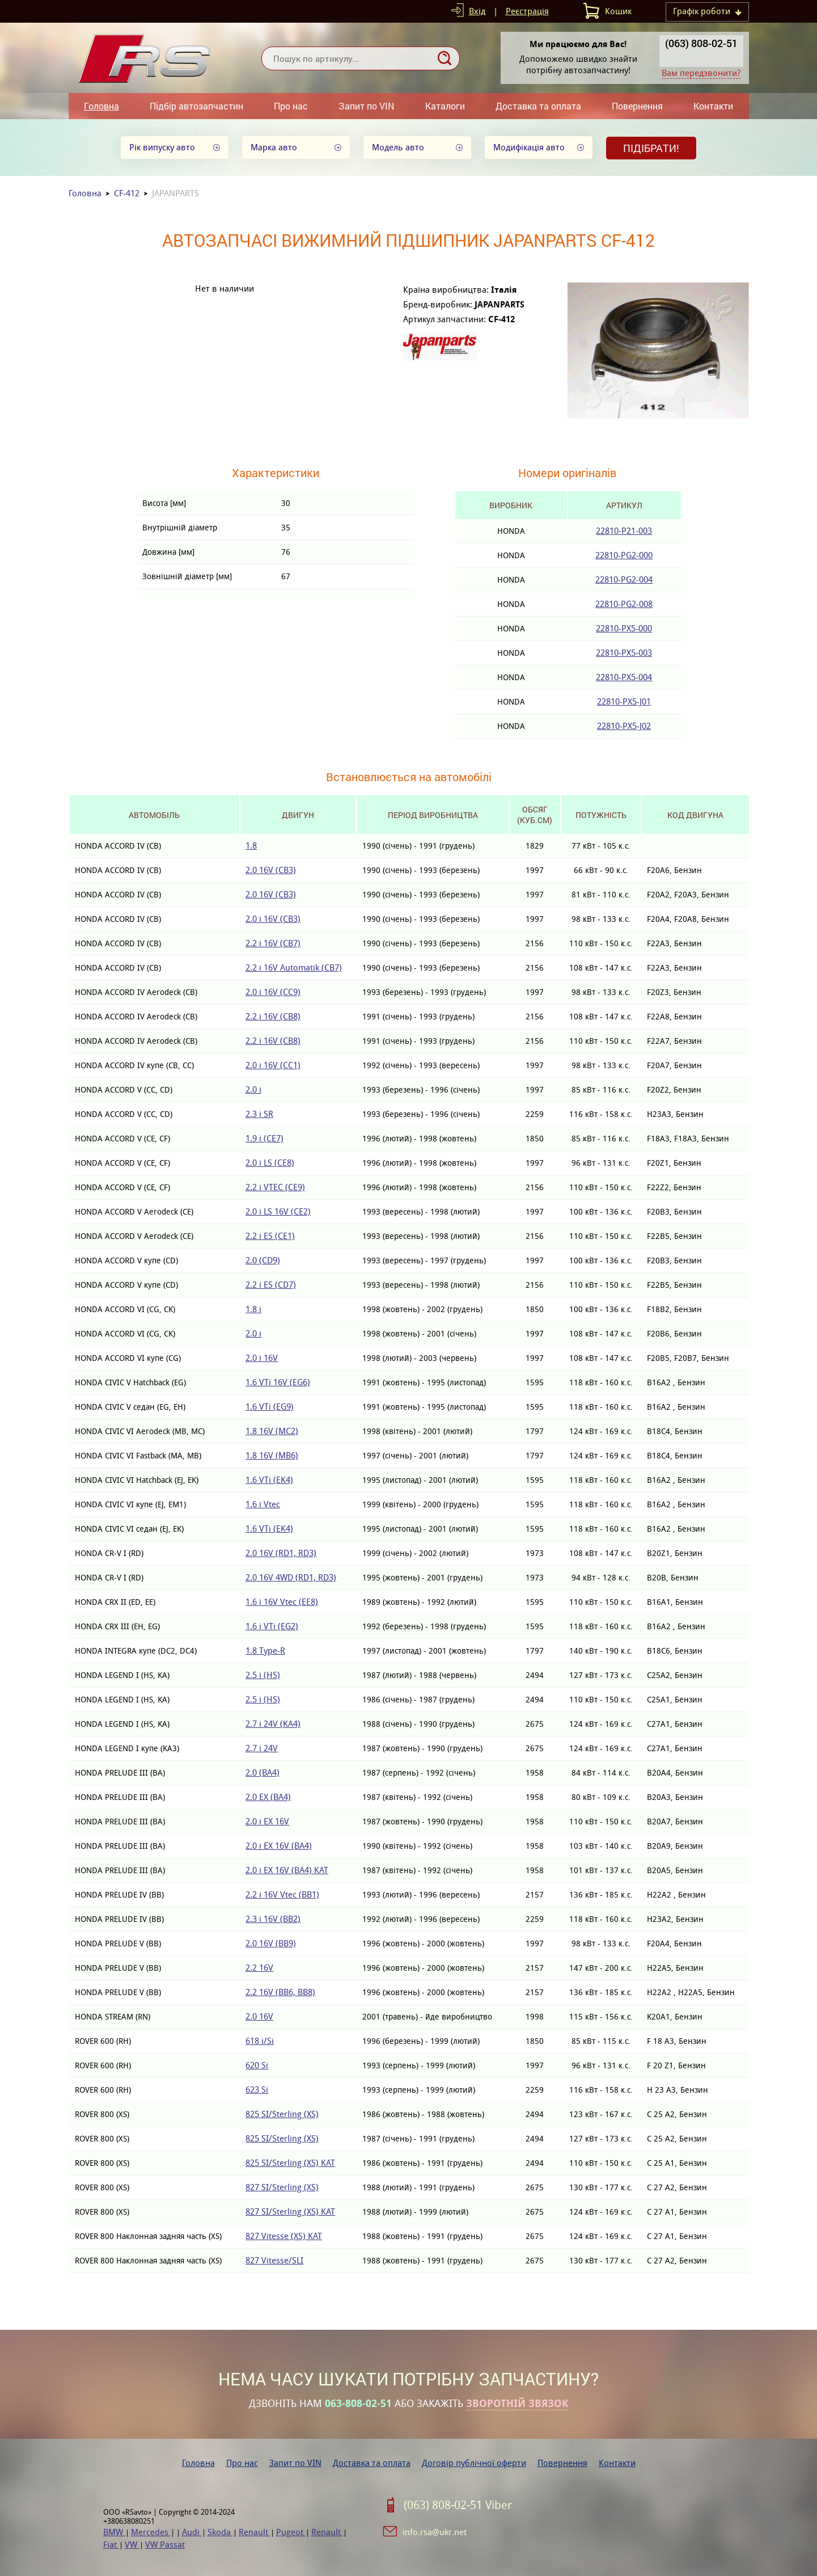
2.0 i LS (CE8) (269, 1162)
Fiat (111, 2544)
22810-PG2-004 (624, 579)
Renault (254, 2532)
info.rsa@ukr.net (435, 2532)
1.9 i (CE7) (264, 1138)
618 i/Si (259, 2040)
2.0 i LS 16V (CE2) (278, 1211)
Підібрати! (651, 148)
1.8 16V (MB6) (271, 1455)
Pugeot (291, 2532)
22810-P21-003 (624, 530)
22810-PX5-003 (624, 652)
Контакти (713, 106)
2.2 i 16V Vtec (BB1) (282, 1894)
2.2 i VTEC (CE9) (275, 1187)
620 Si (256, 2065)
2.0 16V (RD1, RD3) (280, 1553)
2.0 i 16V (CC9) (272, 991)
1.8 (251, 845)
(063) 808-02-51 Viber (458, 2505)
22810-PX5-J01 (624, 701)
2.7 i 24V (261, 1748)
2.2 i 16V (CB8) (272, 1016)
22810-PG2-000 (624, 555)
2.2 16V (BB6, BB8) (280, 1992)
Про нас (291, 106)
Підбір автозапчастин (196, 106)
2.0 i (253, 1089)
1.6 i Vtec (262, 1504)
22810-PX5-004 (624, 677)
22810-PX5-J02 (624, 725)
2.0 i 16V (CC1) (272, 1065)
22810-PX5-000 (624, 628)
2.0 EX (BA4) (268, 1796)
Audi (192, 2532)
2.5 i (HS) (262, 1674)
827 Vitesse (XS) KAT (283, 2236)
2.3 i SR (259, 1113)
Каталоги (445, 106)
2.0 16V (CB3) (270, 870)
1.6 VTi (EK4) (269, 1479)
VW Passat (165, 2544)
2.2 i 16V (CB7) (272, 943)
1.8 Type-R (265, 1650)
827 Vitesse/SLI (274, 2260)
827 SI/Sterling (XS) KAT (290, 2211)
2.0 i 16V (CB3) (272, 918)
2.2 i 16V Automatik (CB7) (293, 967)
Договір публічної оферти (474, 2462)
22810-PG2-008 (624, 603)
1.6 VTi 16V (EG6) (277, 1382)
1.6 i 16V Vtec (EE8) (281, 1601)
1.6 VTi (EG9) (269, 1406)
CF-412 (126, 193)
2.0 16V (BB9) (270, 1943)
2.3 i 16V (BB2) (272, 1918)
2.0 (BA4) (262, 1772)
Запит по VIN (366, 106)
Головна (101, 106)
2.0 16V (259, 2016)
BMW (114, 2532)
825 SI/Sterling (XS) (282, 2114)
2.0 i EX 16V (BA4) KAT (286, 1870)
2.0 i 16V (261, 1357)
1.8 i (253, 1309)
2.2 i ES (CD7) (270, 1284)
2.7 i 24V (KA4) (272, 1723)
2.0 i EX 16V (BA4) (278, 1845)
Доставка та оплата (538, 106)
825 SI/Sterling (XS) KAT (290, 2162)
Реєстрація (527, 11)
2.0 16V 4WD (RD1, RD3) (290, 1577)
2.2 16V (259, 1967)
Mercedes (151, 2532)
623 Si (256, 2089)
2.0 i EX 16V (267, 1821)
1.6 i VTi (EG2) (271, 1626)
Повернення (637, 106)
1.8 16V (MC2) (271, 1431)
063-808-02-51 (358, 2403)
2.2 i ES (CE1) (270, 1235)
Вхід (477, 11)
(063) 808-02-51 (701, 43)
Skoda (220, 2532)
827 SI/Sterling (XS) (282, 2187)
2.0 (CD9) (262, 1260)
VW (132, 2544)
